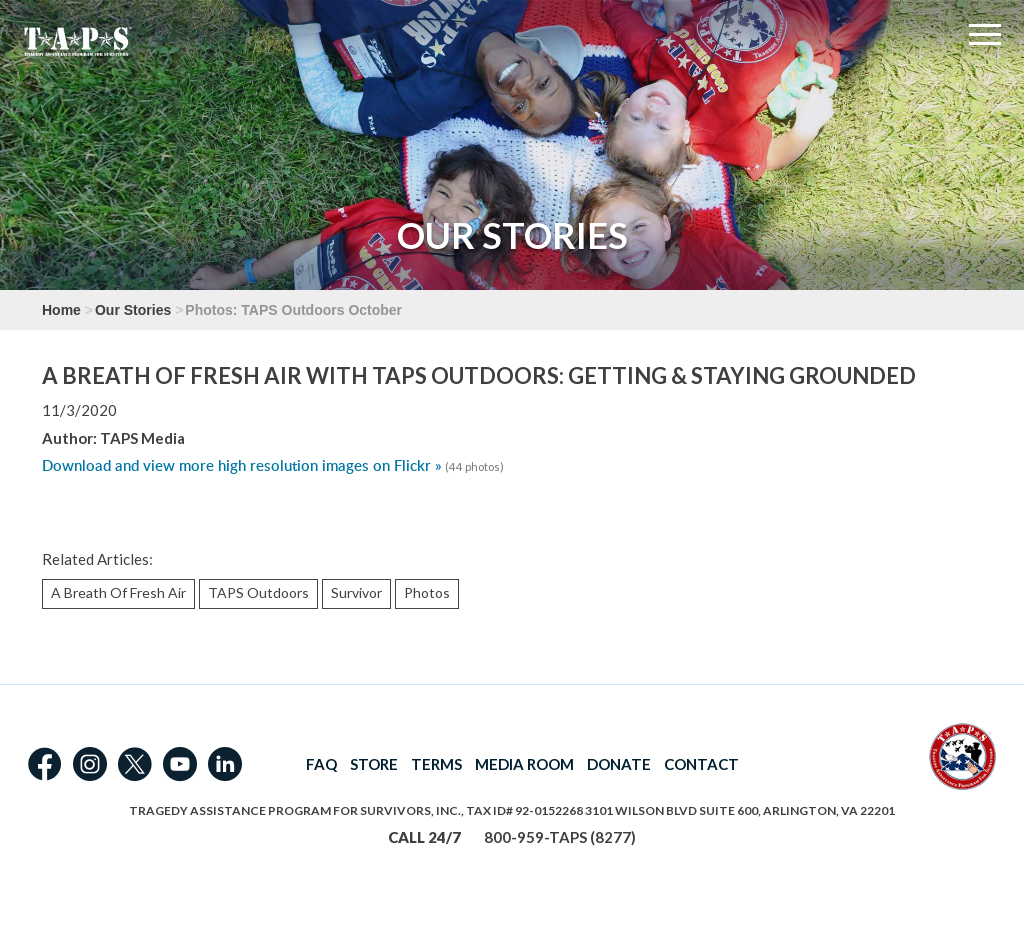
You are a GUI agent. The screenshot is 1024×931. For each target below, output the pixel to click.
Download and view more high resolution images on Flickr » (242, 465)
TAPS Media (142, 438)
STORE (374, 764)
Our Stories (133, 310)
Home (61, 310)
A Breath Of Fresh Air (118, 592)
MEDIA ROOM (524, 764)
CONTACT (701, 764)
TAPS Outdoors (258, 592)
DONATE (619, 764)
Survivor (356, 592)
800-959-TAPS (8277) (560, 837)
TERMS (436, 764)
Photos (427, 592)
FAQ (321, 764)
